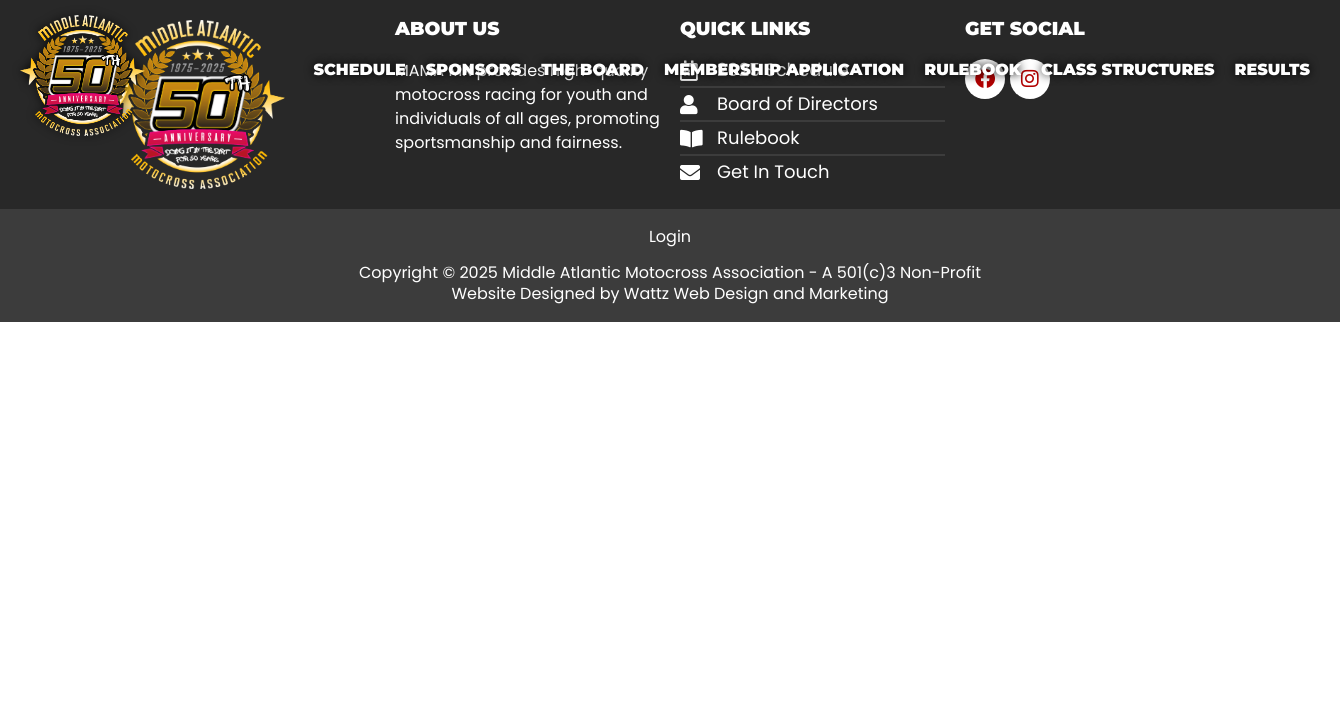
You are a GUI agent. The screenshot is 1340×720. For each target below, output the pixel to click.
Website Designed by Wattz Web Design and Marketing (669, 293)
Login (670, 236)
